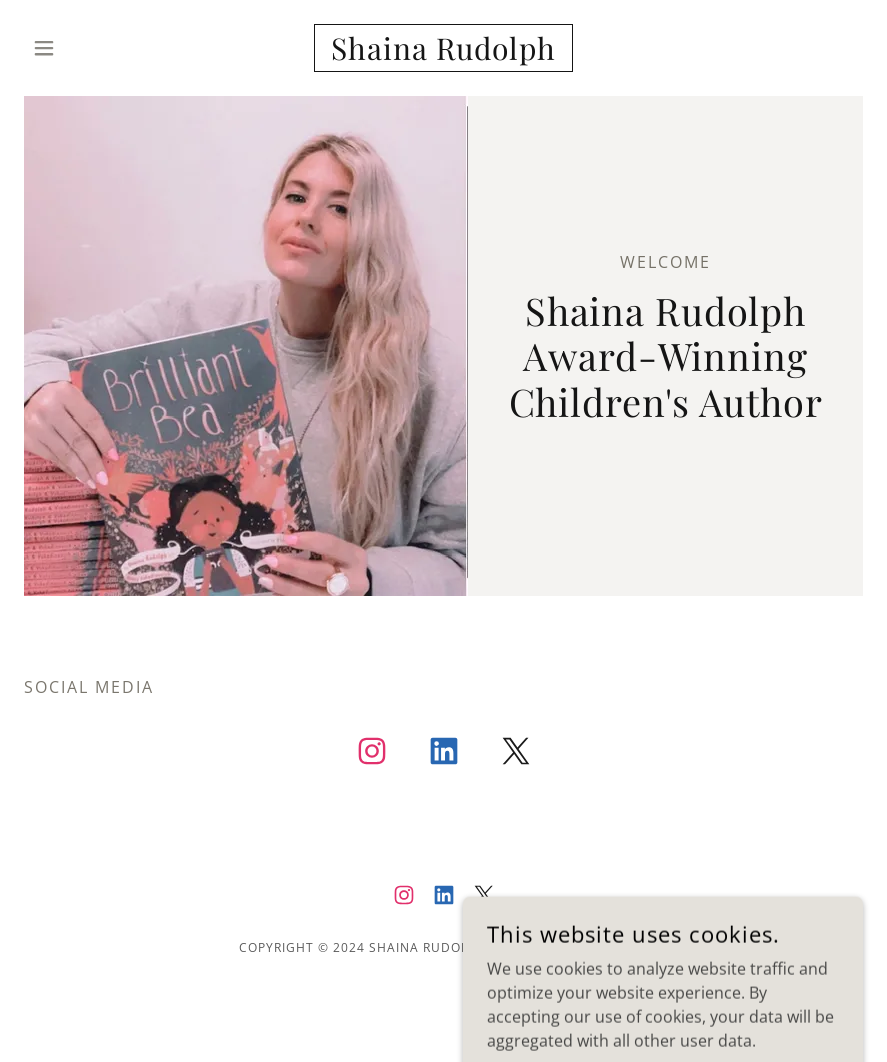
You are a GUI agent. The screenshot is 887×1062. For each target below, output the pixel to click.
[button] (87, 48)
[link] (443, 54)
